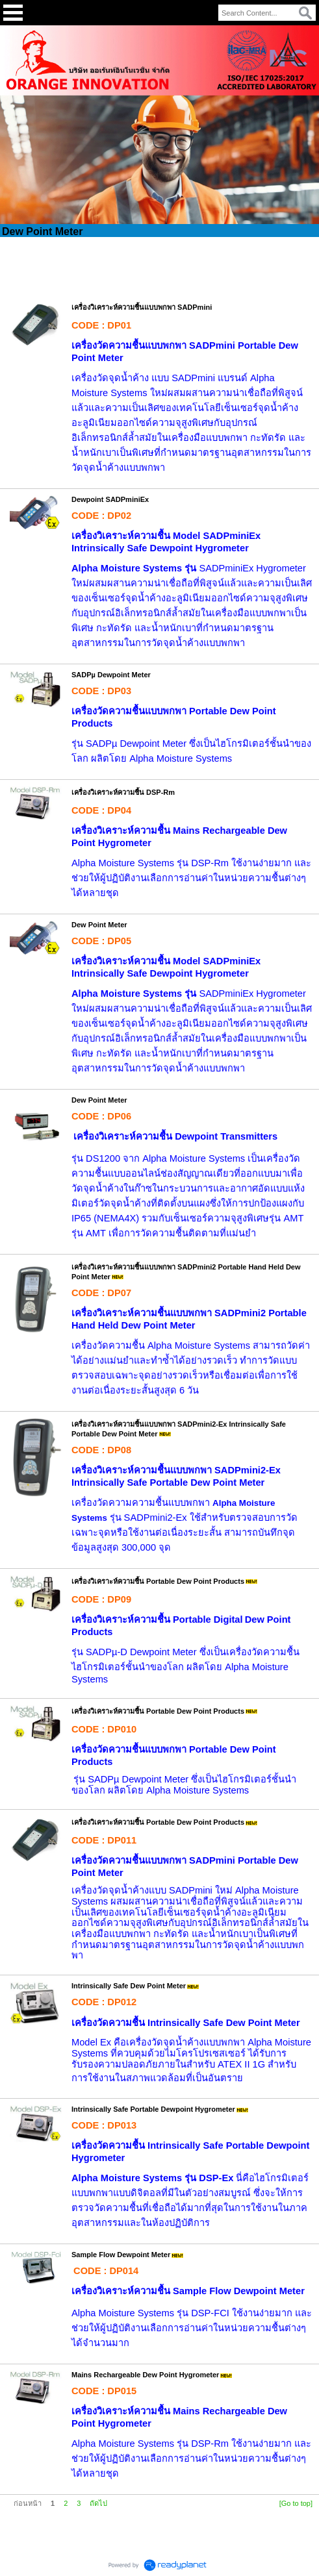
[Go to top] (296, 2503)
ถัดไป (98, 2503)
